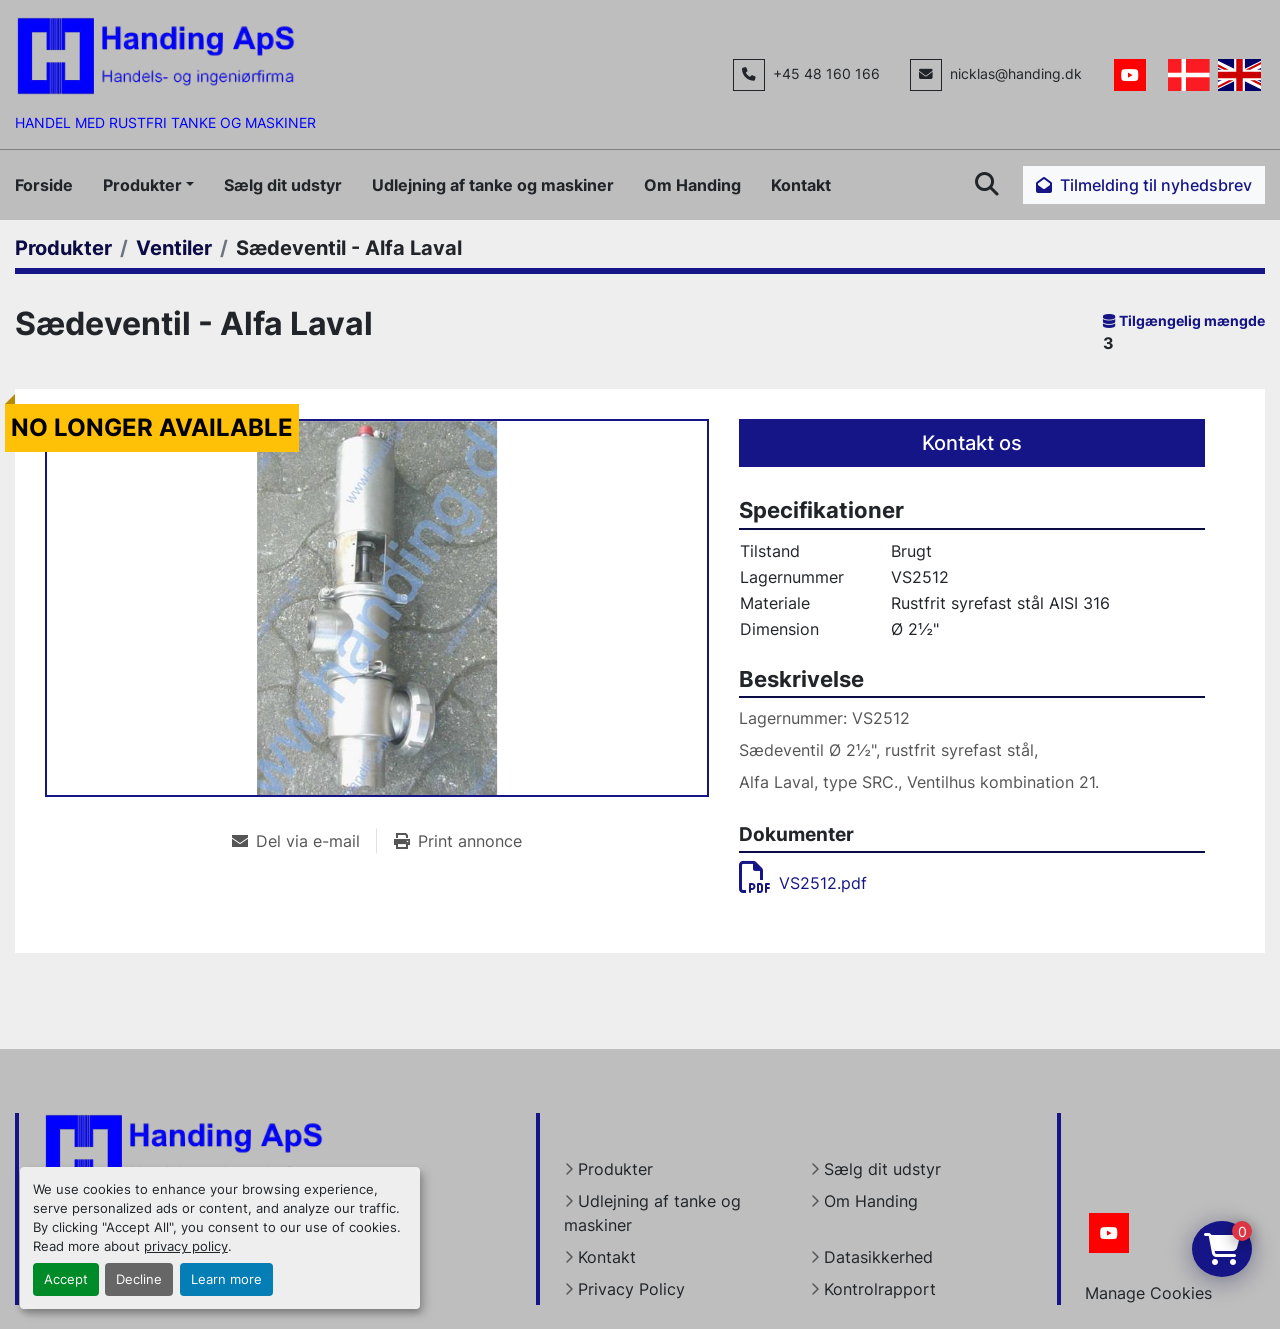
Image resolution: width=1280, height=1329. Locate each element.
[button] (148, 185)
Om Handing (692, 185)
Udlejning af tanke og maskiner (493, 185)
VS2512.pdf (803, 883)
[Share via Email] (304, 841)
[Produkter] (63, 248)
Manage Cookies (1148, 1293)
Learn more (226, 1279)
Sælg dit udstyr (283, 185)
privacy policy (186, 1246)
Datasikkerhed (878, 1257)
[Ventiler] (174, 248)
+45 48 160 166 (826, 74)
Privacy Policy (631, 1289)
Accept (66, 1279)
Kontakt (801, 185)
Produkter (142, 185)
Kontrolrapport (880, 1289)
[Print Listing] (458, 841)
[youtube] (1130, 75)
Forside (44, 185)
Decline (139, 1279)
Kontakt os (972, 443)
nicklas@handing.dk (1016, 74)
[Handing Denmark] (184, 1151)
